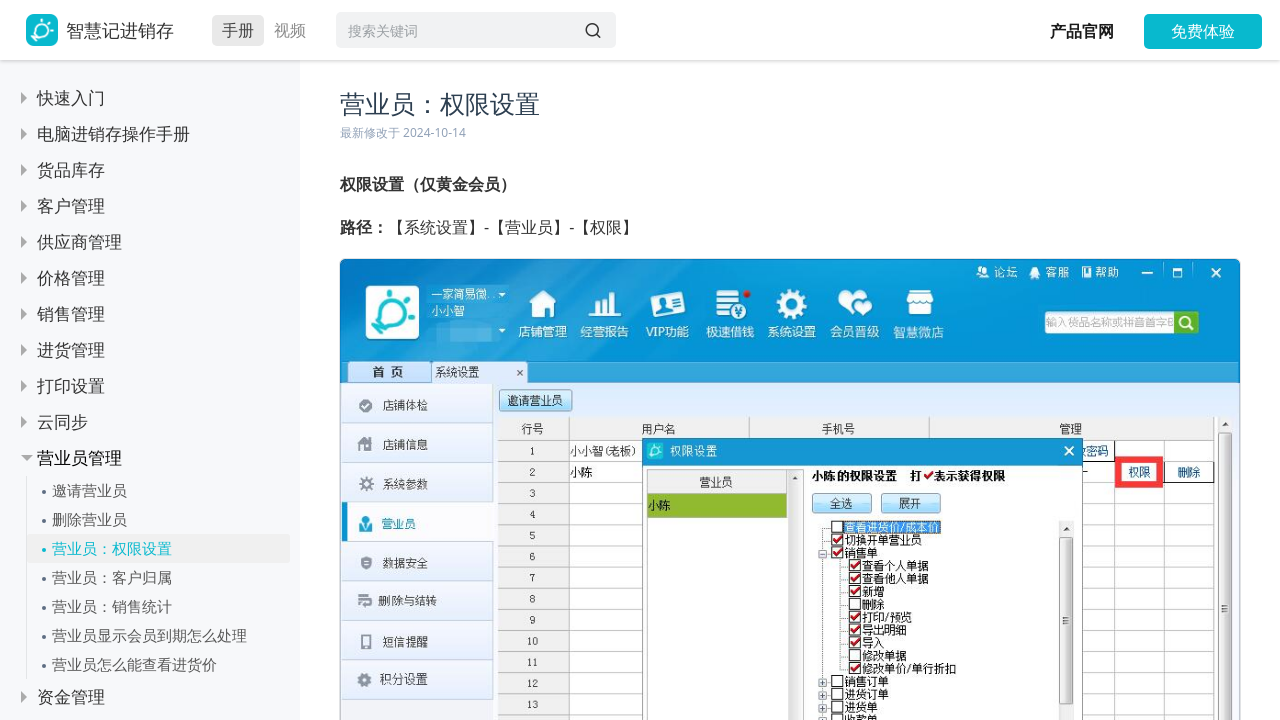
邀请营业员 (89, 490)
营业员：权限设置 (112, 548)
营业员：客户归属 (112, 577)
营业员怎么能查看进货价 (134, 664)
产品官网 (1082, 31)
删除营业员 (89, 519)
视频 (290, 30)
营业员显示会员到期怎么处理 (149, 635)
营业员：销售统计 (112, 606)
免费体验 (1203, 31)
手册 (238, 30)
